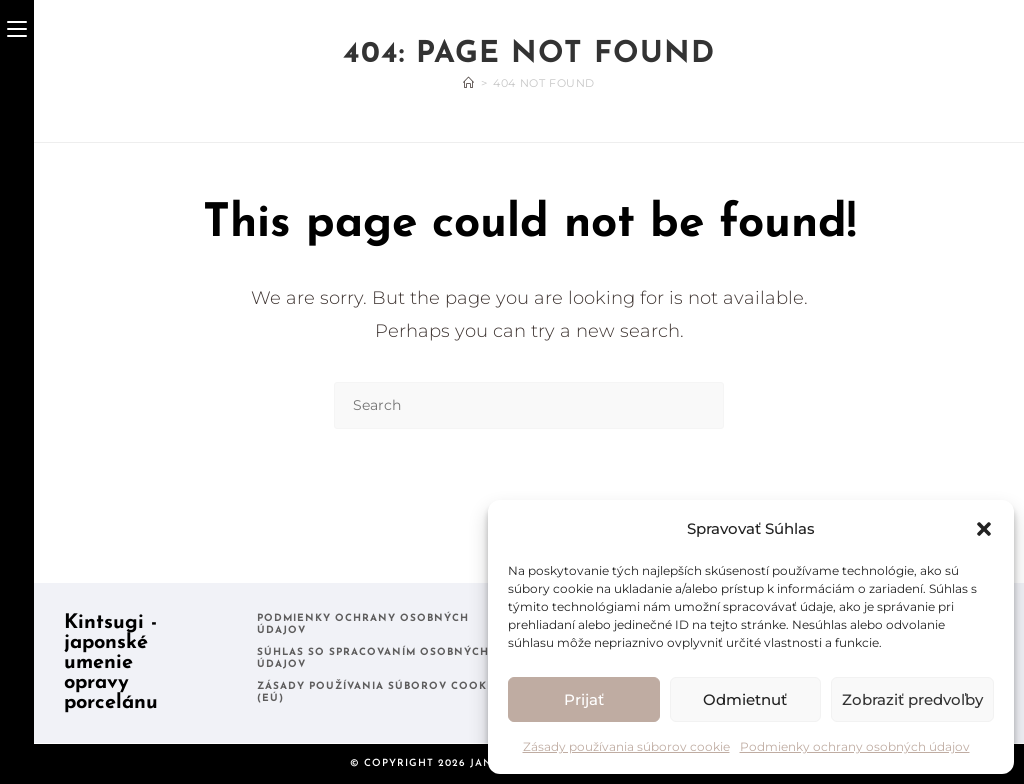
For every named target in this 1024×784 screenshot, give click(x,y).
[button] (984, 529)
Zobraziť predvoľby (912, 699)
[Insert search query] (529, 405)
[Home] (469, 83)
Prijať (584, 699)
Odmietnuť (745, 699)
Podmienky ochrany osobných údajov (855, 746)
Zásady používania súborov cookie (626, 746)
